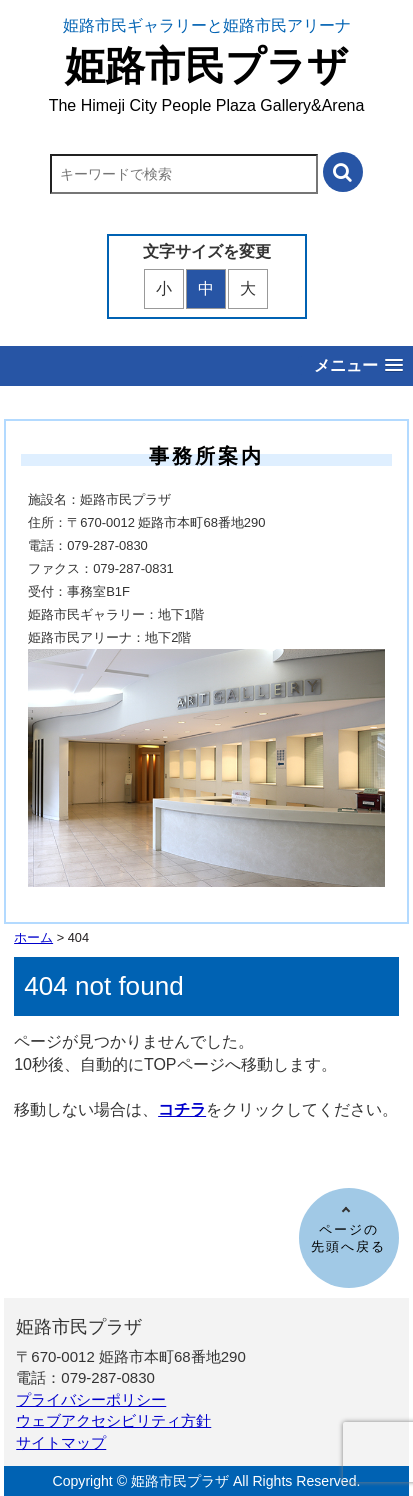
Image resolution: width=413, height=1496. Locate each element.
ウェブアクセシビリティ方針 (113, 1420)
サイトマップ (61, 1442)
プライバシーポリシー (91, 1399)
